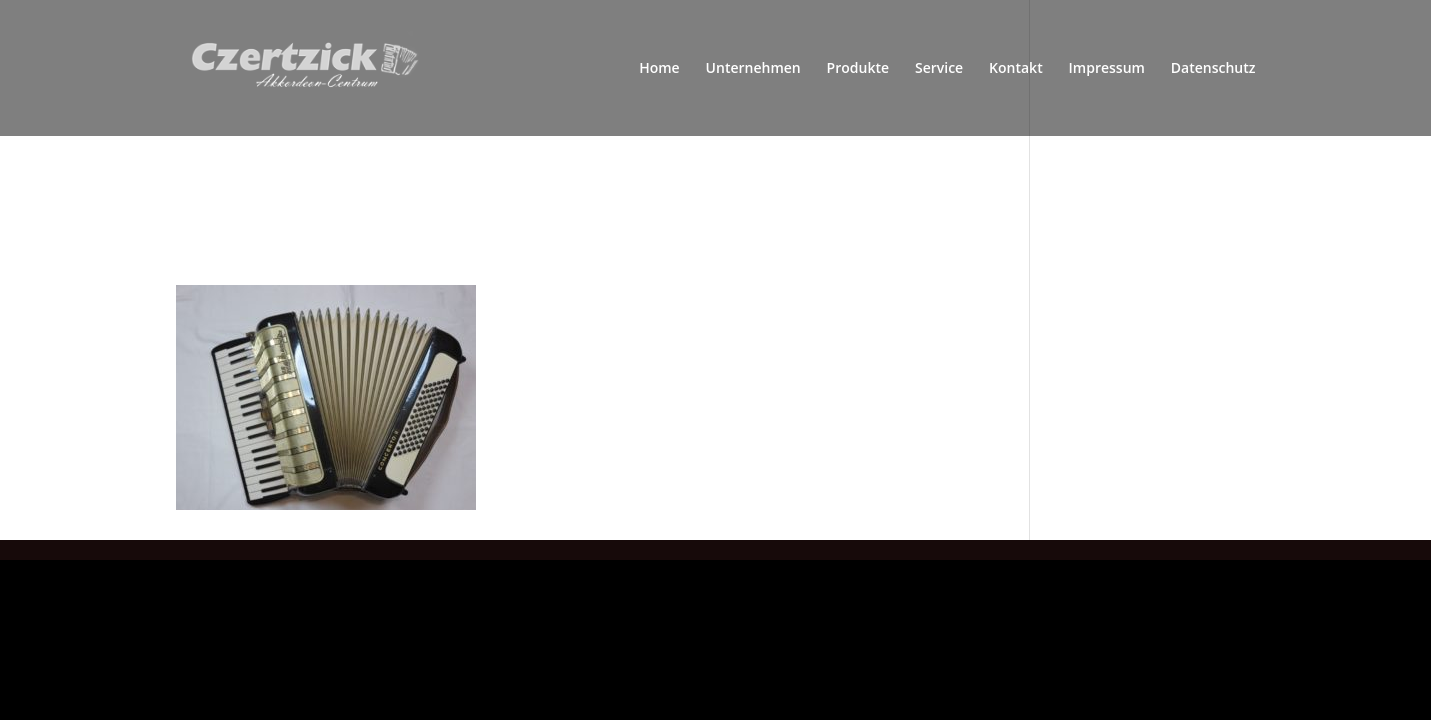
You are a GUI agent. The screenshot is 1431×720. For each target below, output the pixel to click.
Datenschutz (1213, 69)
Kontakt (1016, 69)
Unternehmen (753, 69)
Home (659, 69)
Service (939, 69)
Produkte (858, 69)
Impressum (1107, 69)
